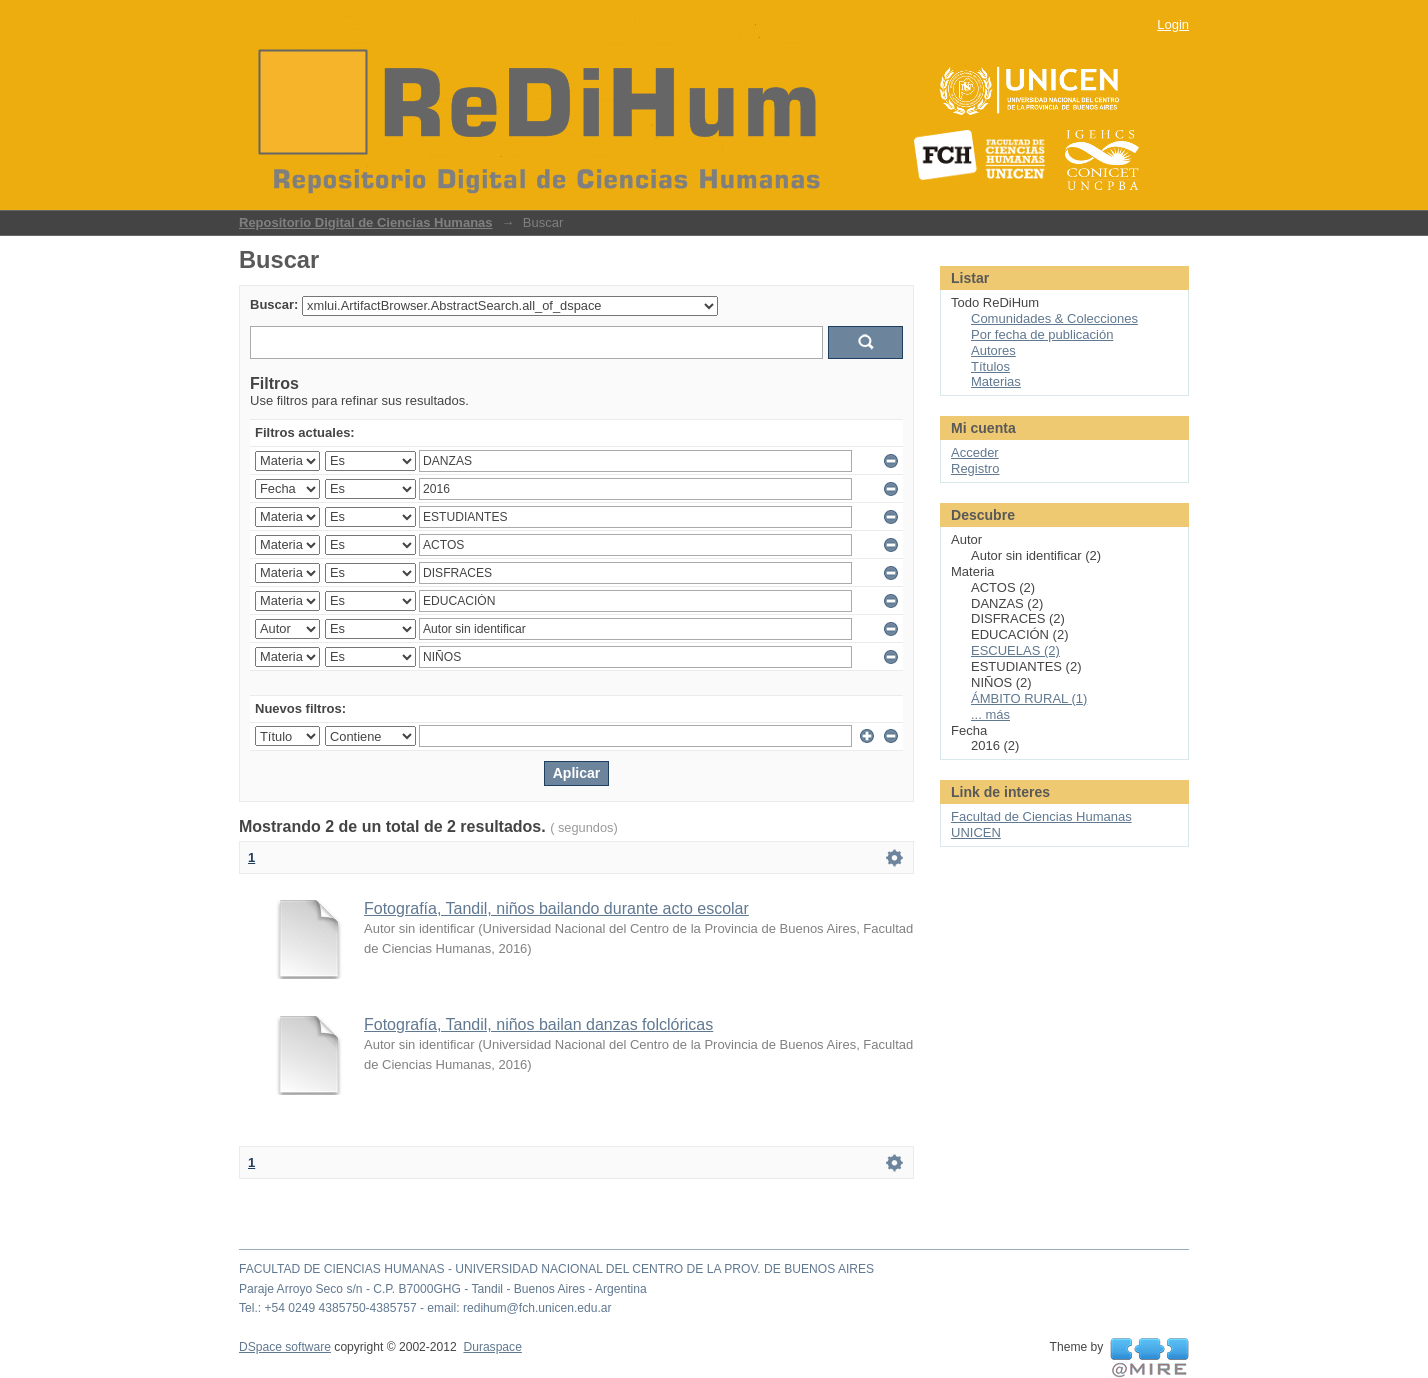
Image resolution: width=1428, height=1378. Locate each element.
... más (990, 714)
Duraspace (492, 1347)
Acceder (975, 452)
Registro (975, 468)
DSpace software (285, 1347)
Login (1173, 24)
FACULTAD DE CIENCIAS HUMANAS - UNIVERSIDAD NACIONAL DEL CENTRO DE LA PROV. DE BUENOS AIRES (556, 1269)
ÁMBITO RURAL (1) (1029, 698)
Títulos (990, 366)
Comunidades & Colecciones (1054, 318)
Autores (993, 350)
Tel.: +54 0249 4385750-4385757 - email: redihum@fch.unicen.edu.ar (425, 1308)
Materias (996, 381)
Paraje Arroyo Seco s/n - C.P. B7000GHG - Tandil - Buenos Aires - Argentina (443, 1289)
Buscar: (274, 304)
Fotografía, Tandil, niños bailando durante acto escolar (556, 908)
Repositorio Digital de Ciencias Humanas (366, 222)
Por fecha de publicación (1042, 334)
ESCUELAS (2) (1015, 650)
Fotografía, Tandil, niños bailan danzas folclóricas (538, 1024)
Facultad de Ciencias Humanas (1041, 816)
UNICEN (976, 832)
